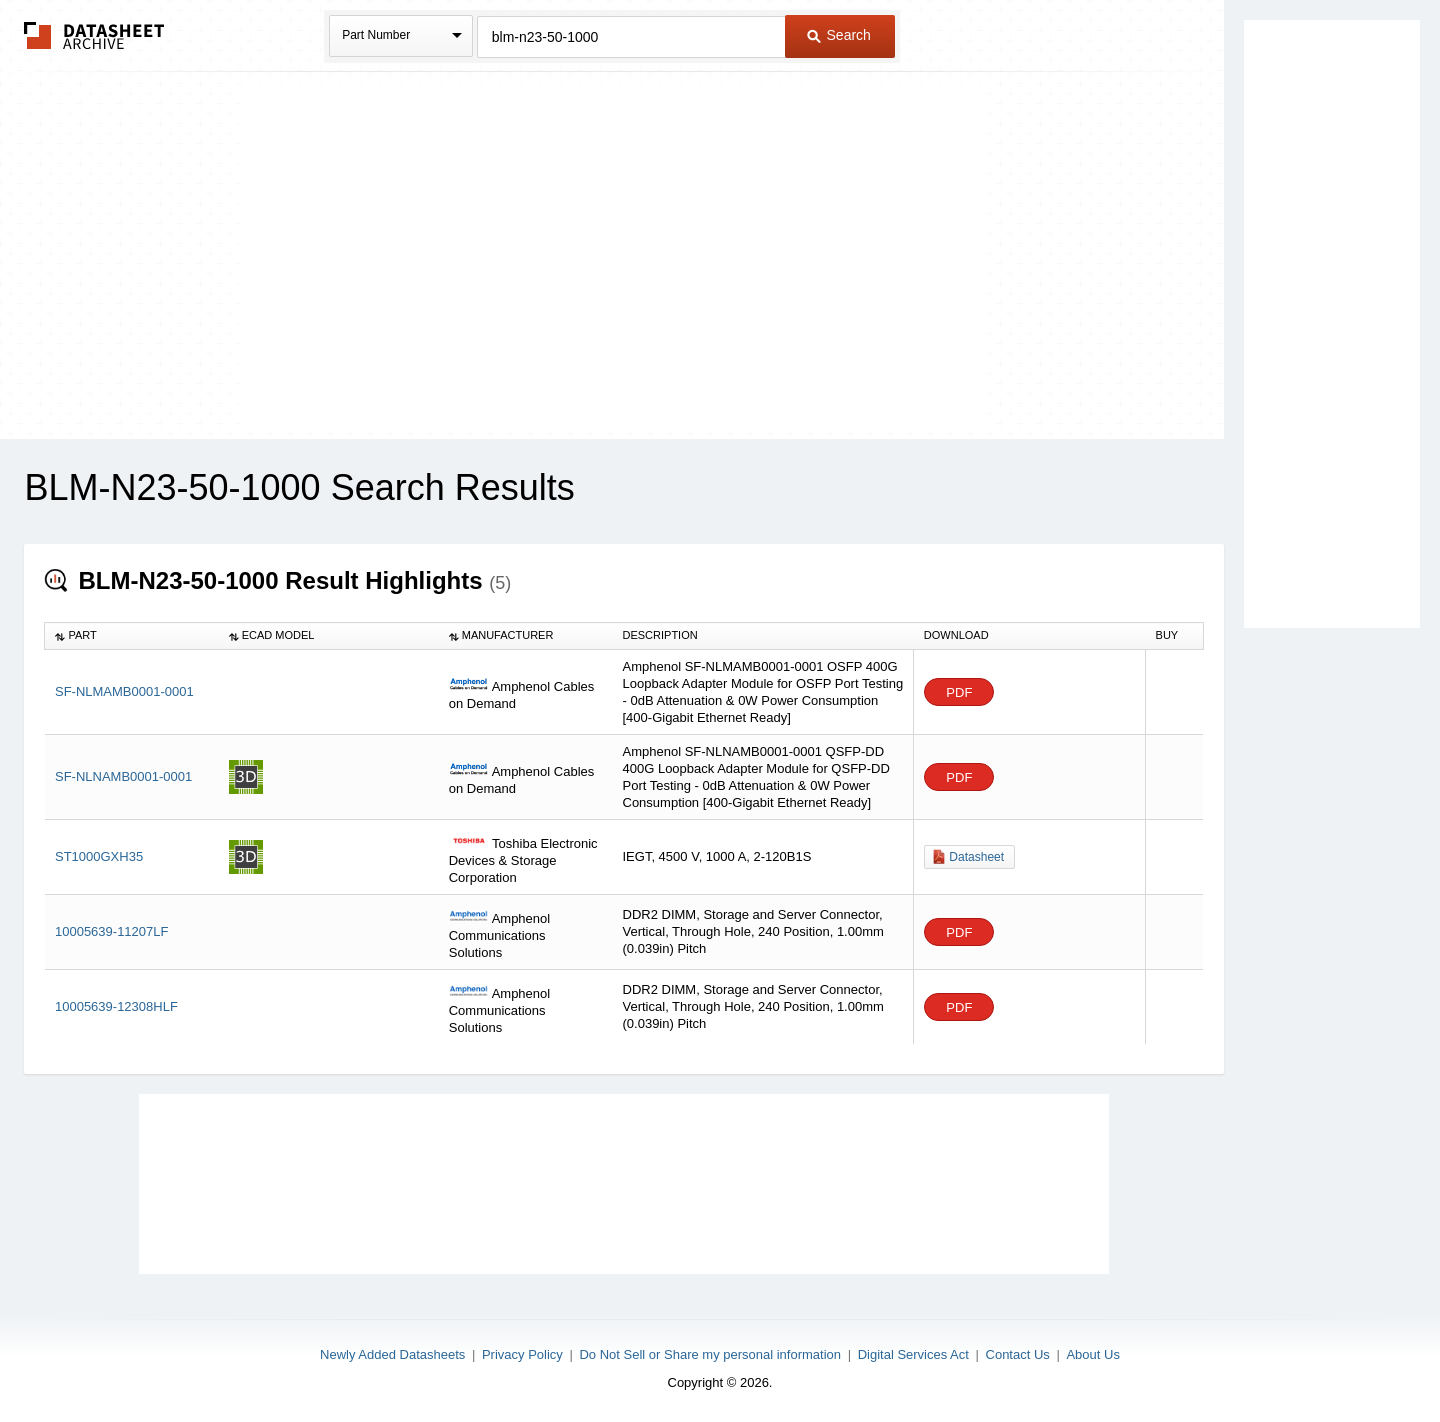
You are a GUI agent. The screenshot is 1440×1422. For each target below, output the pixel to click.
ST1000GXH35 (99, 856)
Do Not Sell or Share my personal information (710, 1354)
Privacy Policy (522, 1354)
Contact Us (1018, 1354)
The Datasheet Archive (94, 35)
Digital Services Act (913, 1354)
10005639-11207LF (112, 931)
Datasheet (976, 857)
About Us (1092, 1354)
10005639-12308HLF (116, 1006)
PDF (959, 692)
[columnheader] (132, 636)
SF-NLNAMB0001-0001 (123, 776)
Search (839, 35)
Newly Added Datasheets (392, 1354)
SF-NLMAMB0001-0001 (124, 691)
